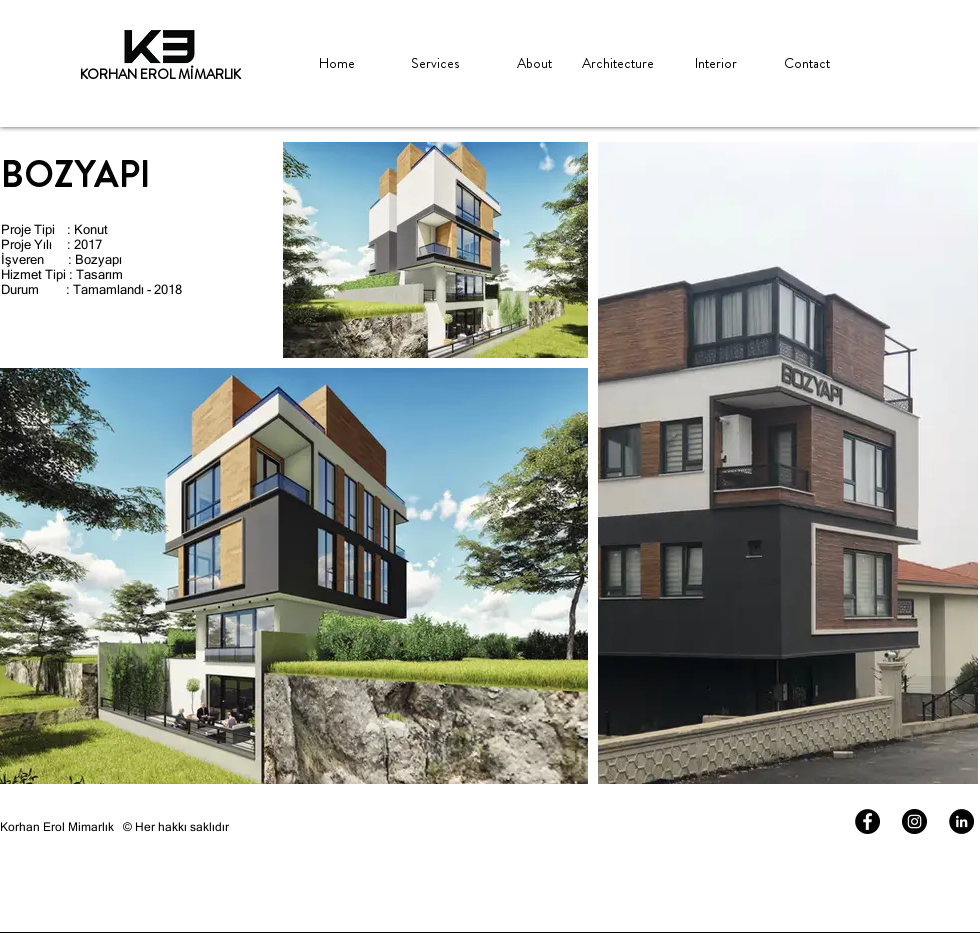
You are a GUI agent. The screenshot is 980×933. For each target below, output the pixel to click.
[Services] (434, 64)
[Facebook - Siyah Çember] (867, 821)
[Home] (336, 64)
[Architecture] (617, 64)
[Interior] (715, 64)
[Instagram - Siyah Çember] (914, 821)
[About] (534, 64)
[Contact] (806, 64)
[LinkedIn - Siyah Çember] (961, 821)
